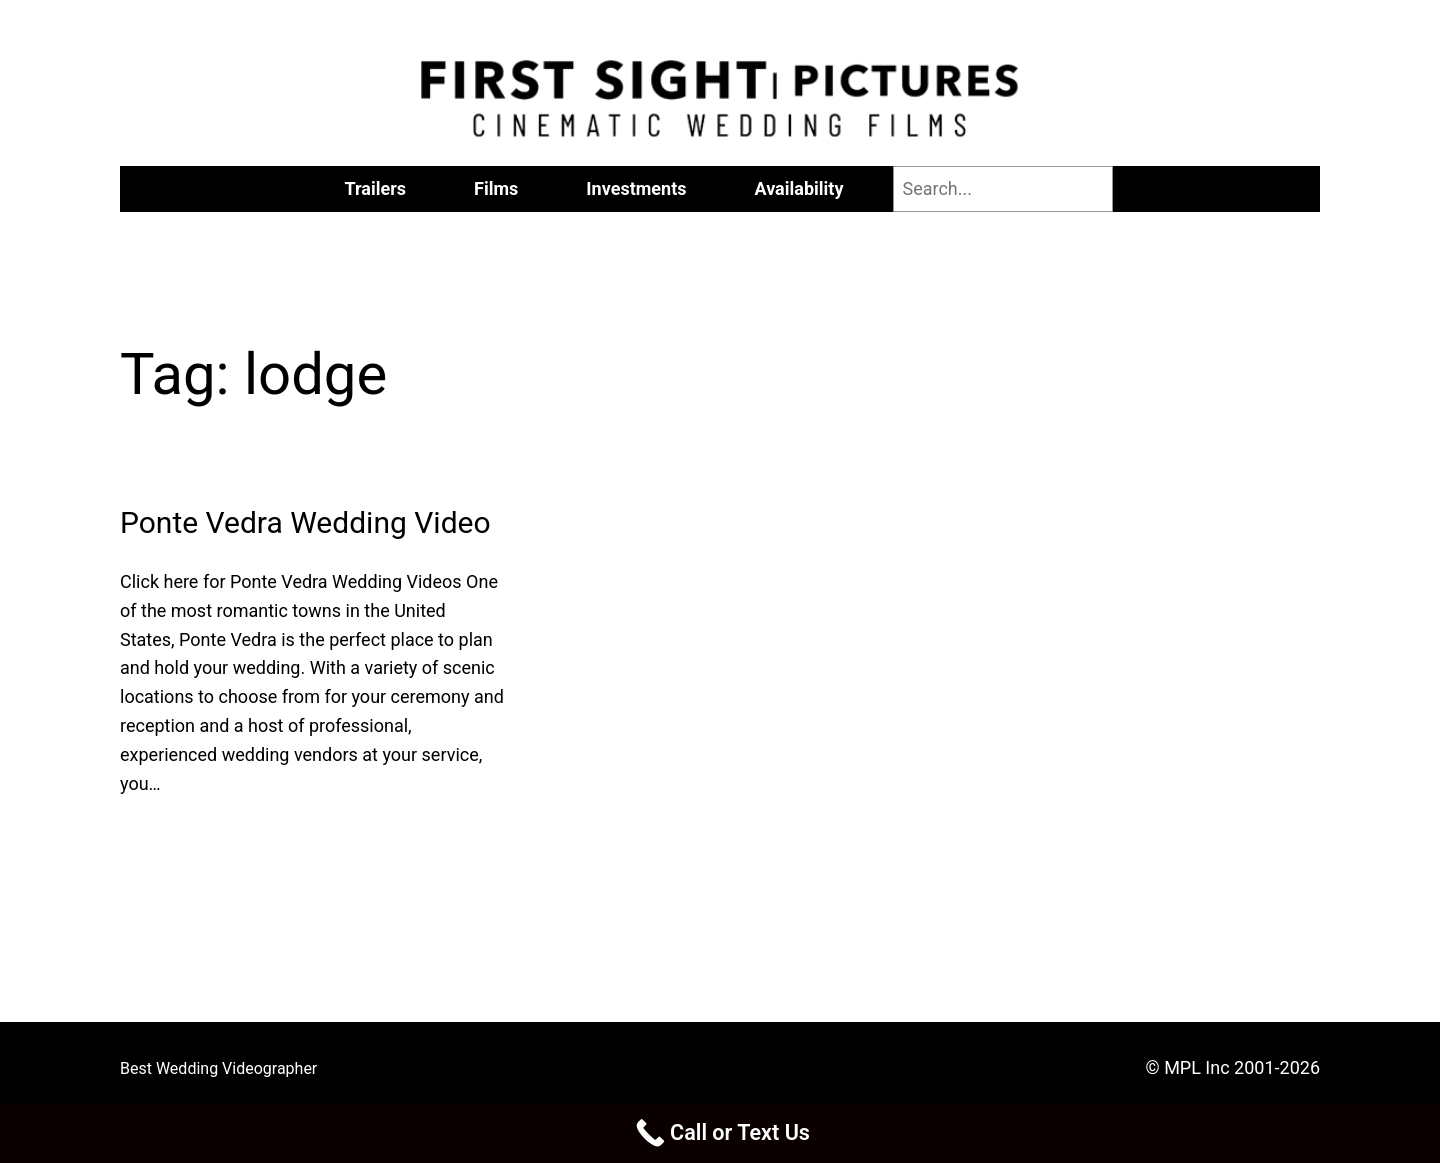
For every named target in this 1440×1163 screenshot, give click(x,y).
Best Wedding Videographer (218, 1068)
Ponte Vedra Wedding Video (305, 522)
